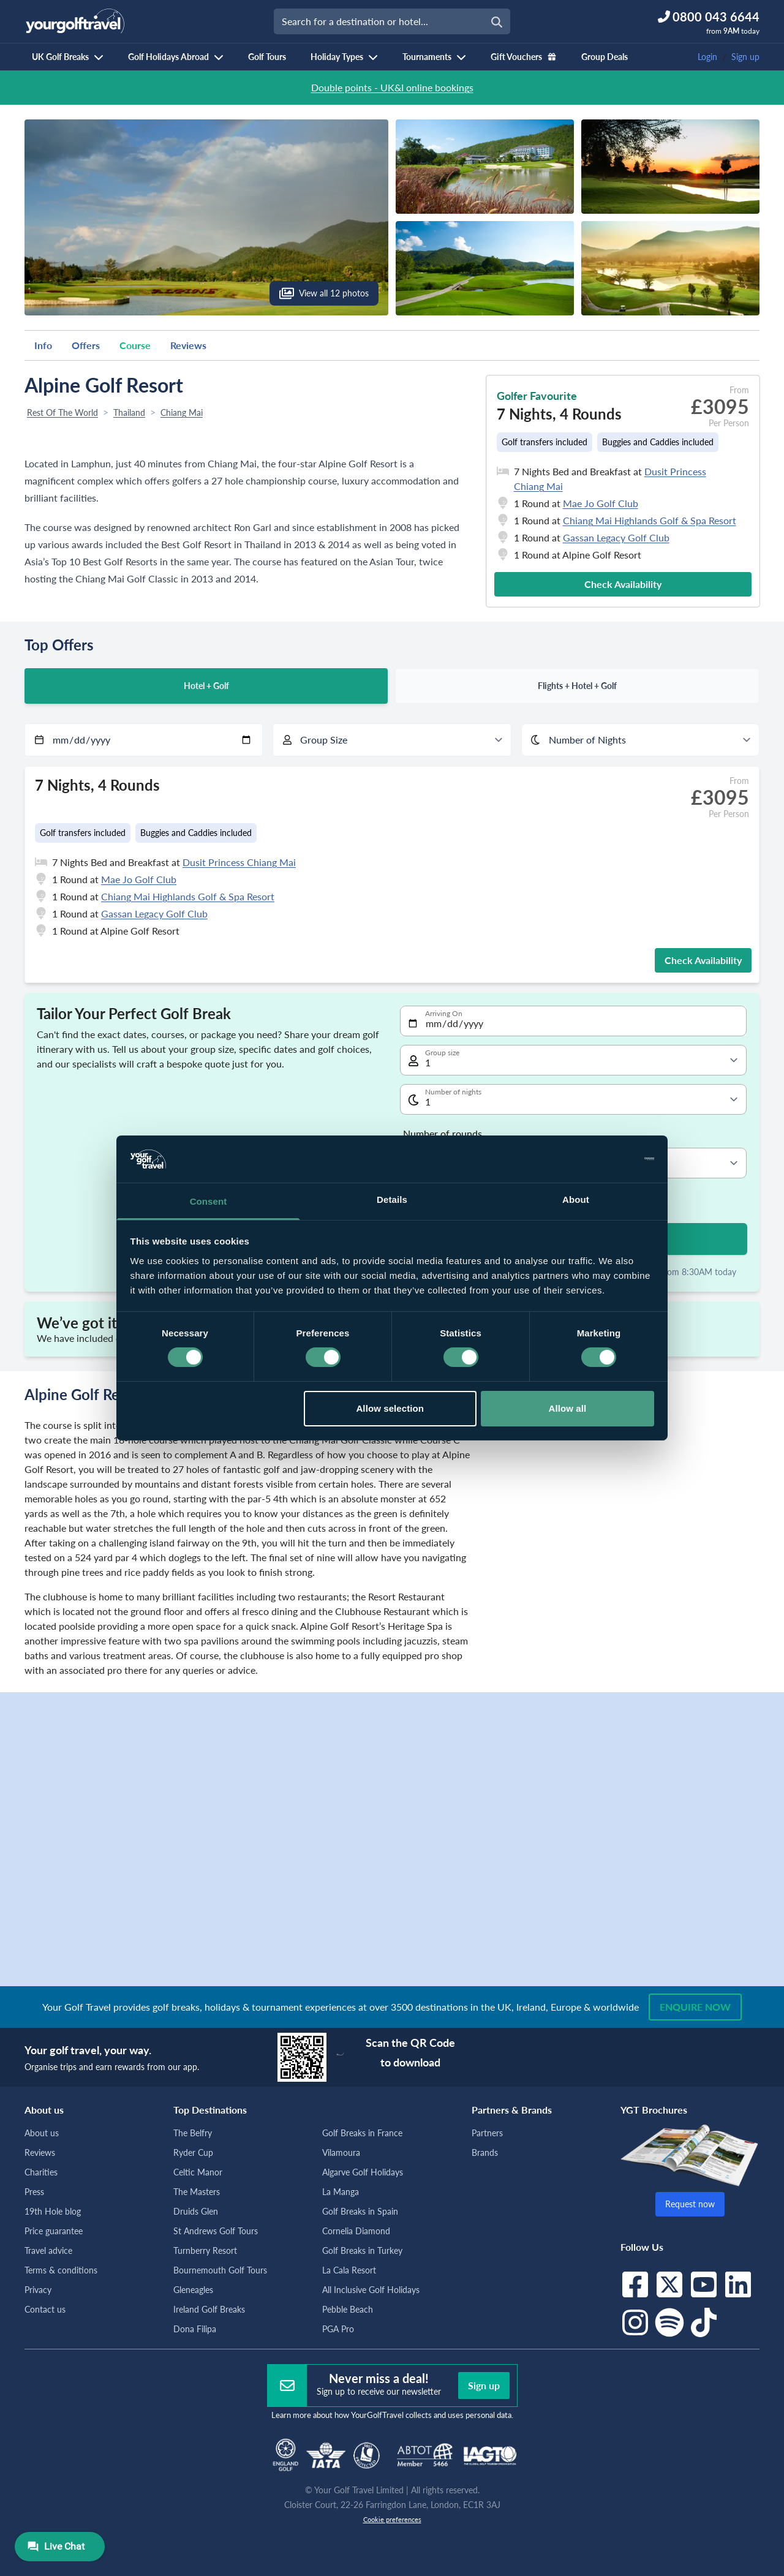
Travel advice (48, 2250)
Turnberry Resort (205, 2250)
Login (707, 56)
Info (43, 345)
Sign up (745, 56)
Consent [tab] (208, 1201)
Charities (41, 2172)
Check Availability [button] (623, 584)
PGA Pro (338, 2329)
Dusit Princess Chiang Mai (239, 862)
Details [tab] (392, 1199)
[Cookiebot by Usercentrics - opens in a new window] (600, 1159)
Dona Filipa (194, 2329)
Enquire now (695, 2007)
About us (41, 2133)
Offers (86, 345)
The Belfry (192, 2133)
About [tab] (575, 1199)
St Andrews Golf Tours (215, 2231)
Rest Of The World (62, 412)
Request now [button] (690, 2204)
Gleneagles (193, 2289)
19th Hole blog (52, 2211)
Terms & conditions (60, 2270)
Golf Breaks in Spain (360, 2211)
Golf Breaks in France (362, 2133)
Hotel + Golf (206, 685)
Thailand (129, 412)
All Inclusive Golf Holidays (371, 2289)
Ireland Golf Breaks (209, 2309)
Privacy (37, 2289)
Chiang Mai (181, 412)
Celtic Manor (197, 2172)
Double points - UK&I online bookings (392, 87)
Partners (487, 2133)
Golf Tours (267, 56)
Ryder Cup (193, 2152)
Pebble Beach (347, 2309)
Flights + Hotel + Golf (577, 685)
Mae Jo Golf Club (600, 503)
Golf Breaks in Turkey (362, 2250)
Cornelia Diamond (356, 2231)
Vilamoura (341, 2152)
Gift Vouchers (524, 56)
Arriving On (443, 1013)
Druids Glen (195, 2211)
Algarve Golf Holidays (362, 2172)
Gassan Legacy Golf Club (616, 537)
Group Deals (604, 56)
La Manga (340, 2191)
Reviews (188, 345)
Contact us (45, 2309)
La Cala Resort (349, 2270)
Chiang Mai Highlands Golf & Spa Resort (649, 520)
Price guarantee (53, 2231)
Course (135, 345)
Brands (485, 2152)
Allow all (568, 1408)
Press (34, 2191)
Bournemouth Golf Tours (220, 2270)
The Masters (196, 2191)
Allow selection (390, 1408)
